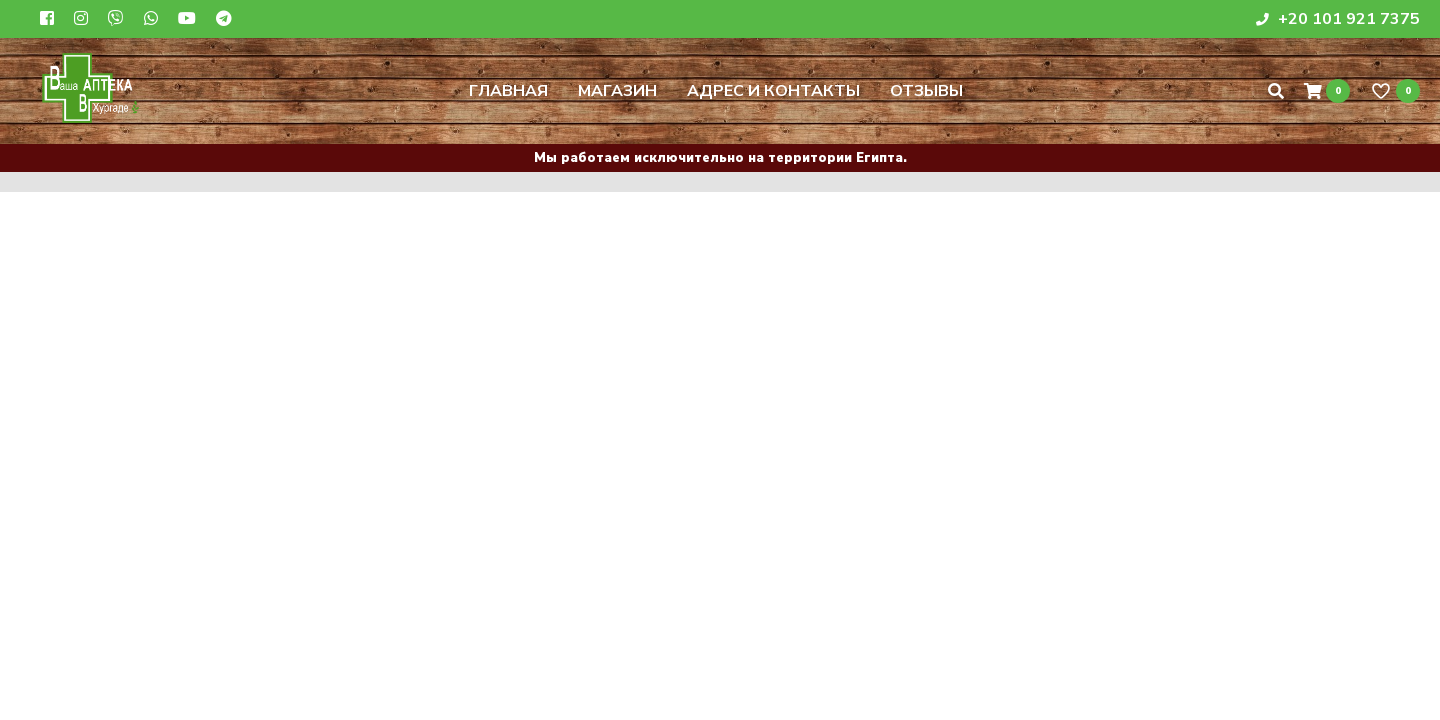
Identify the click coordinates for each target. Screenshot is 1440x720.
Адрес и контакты (773, 91)
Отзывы (926, 91)
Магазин (617, 91)
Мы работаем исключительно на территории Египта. (720, 158)
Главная (508, 91)
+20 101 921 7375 (1338, 19)
